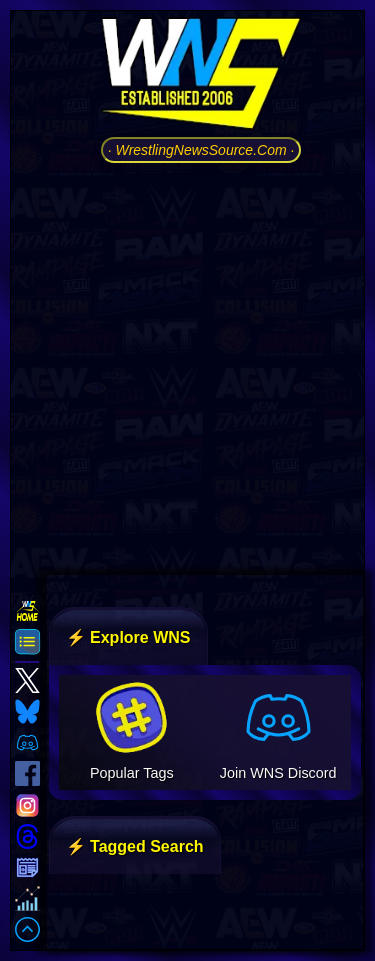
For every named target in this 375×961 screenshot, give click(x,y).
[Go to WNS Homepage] (201, 77)
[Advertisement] (187, 366)
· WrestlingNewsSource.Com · (201, 150)
